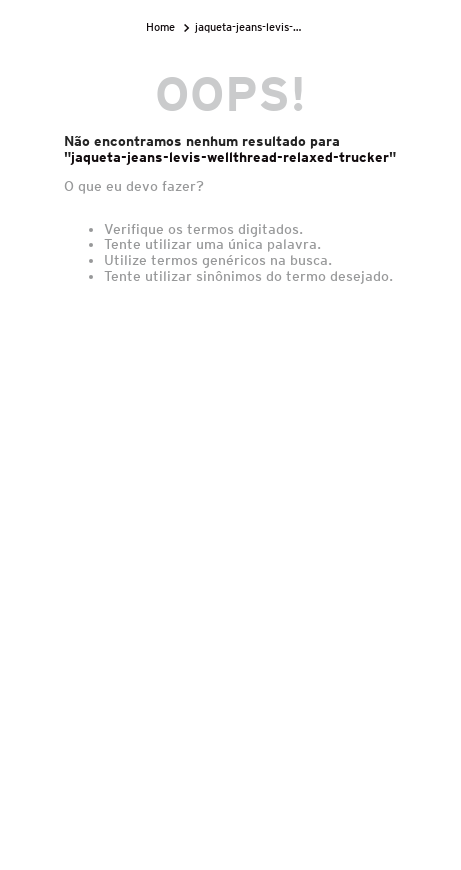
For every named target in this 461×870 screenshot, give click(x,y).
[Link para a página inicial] (162, 27)
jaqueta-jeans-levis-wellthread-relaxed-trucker (253, 27)
